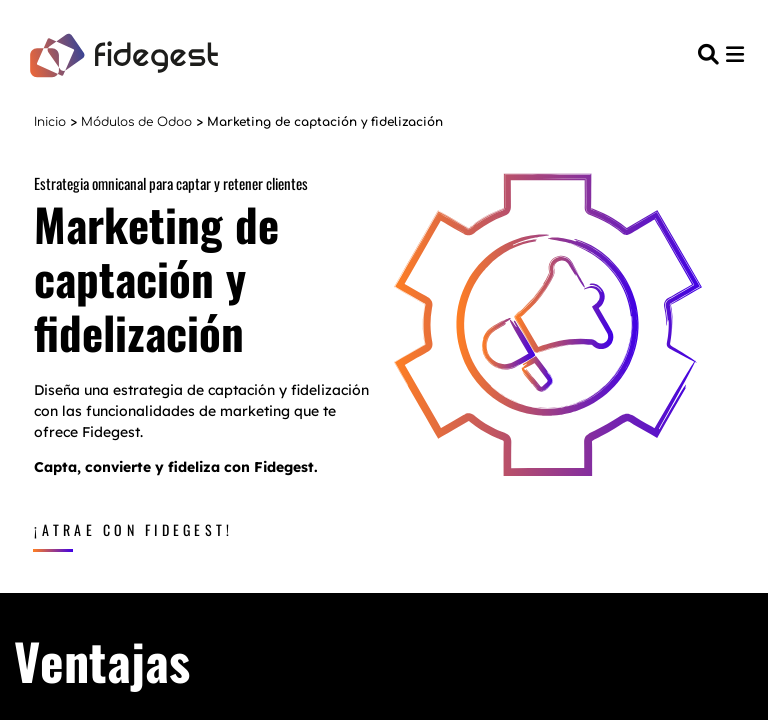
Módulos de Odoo (136, 122)
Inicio (50, 122)
